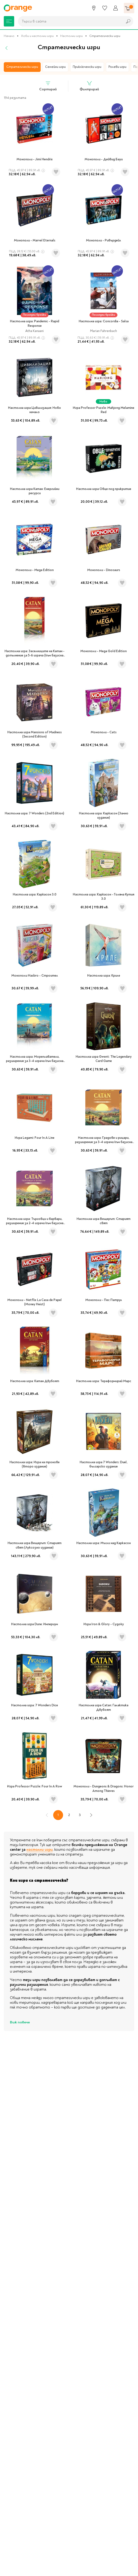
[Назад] (6, 48)
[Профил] (115, 8)
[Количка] (129, 8)
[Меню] (9, 21)
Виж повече (20, 2022)
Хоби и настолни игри (37, 36)
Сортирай (48, 86)
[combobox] (69, 21)
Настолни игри (71, 36)
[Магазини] (93, 8)
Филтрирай (89, 86)
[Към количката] (129, 8)
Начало (9, 36)
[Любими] (104, 8)
